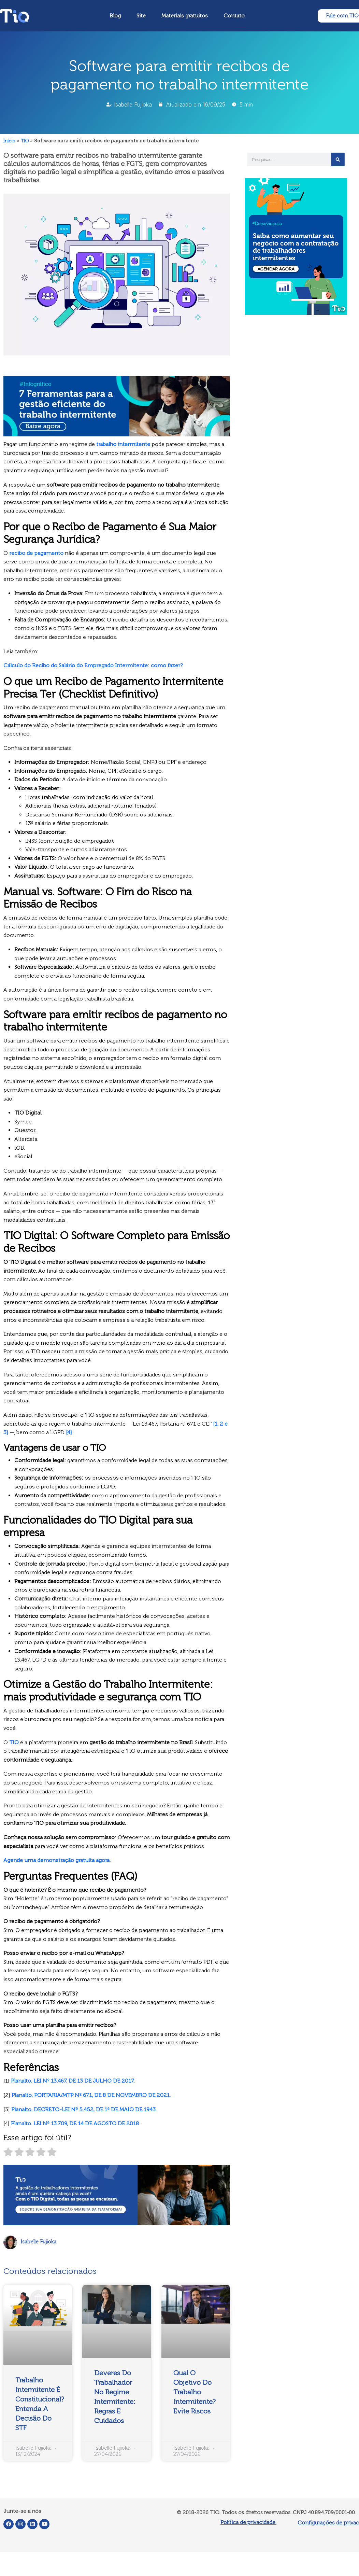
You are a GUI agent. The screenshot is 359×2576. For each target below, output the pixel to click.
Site (141, 15)
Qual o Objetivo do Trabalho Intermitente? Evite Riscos (194, 2392)
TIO (25, 141)
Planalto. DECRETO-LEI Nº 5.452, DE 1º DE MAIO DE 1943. (84, 2109)
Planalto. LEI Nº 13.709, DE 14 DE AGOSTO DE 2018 (75, 2123)
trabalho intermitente (123, 444)
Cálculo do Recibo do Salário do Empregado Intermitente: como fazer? (93, 665)
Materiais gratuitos (184, 15)
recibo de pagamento (36, 553)
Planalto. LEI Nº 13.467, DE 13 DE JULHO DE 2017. (72, 2080)
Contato (234, 15)
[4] (69, 1432)
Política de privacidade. (248, 2522)
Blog (115, 15)
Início (9, 141)
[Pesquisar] (338, 159)
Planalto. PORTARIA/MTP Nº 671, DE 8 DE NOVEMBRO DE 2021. (91, 2095)
